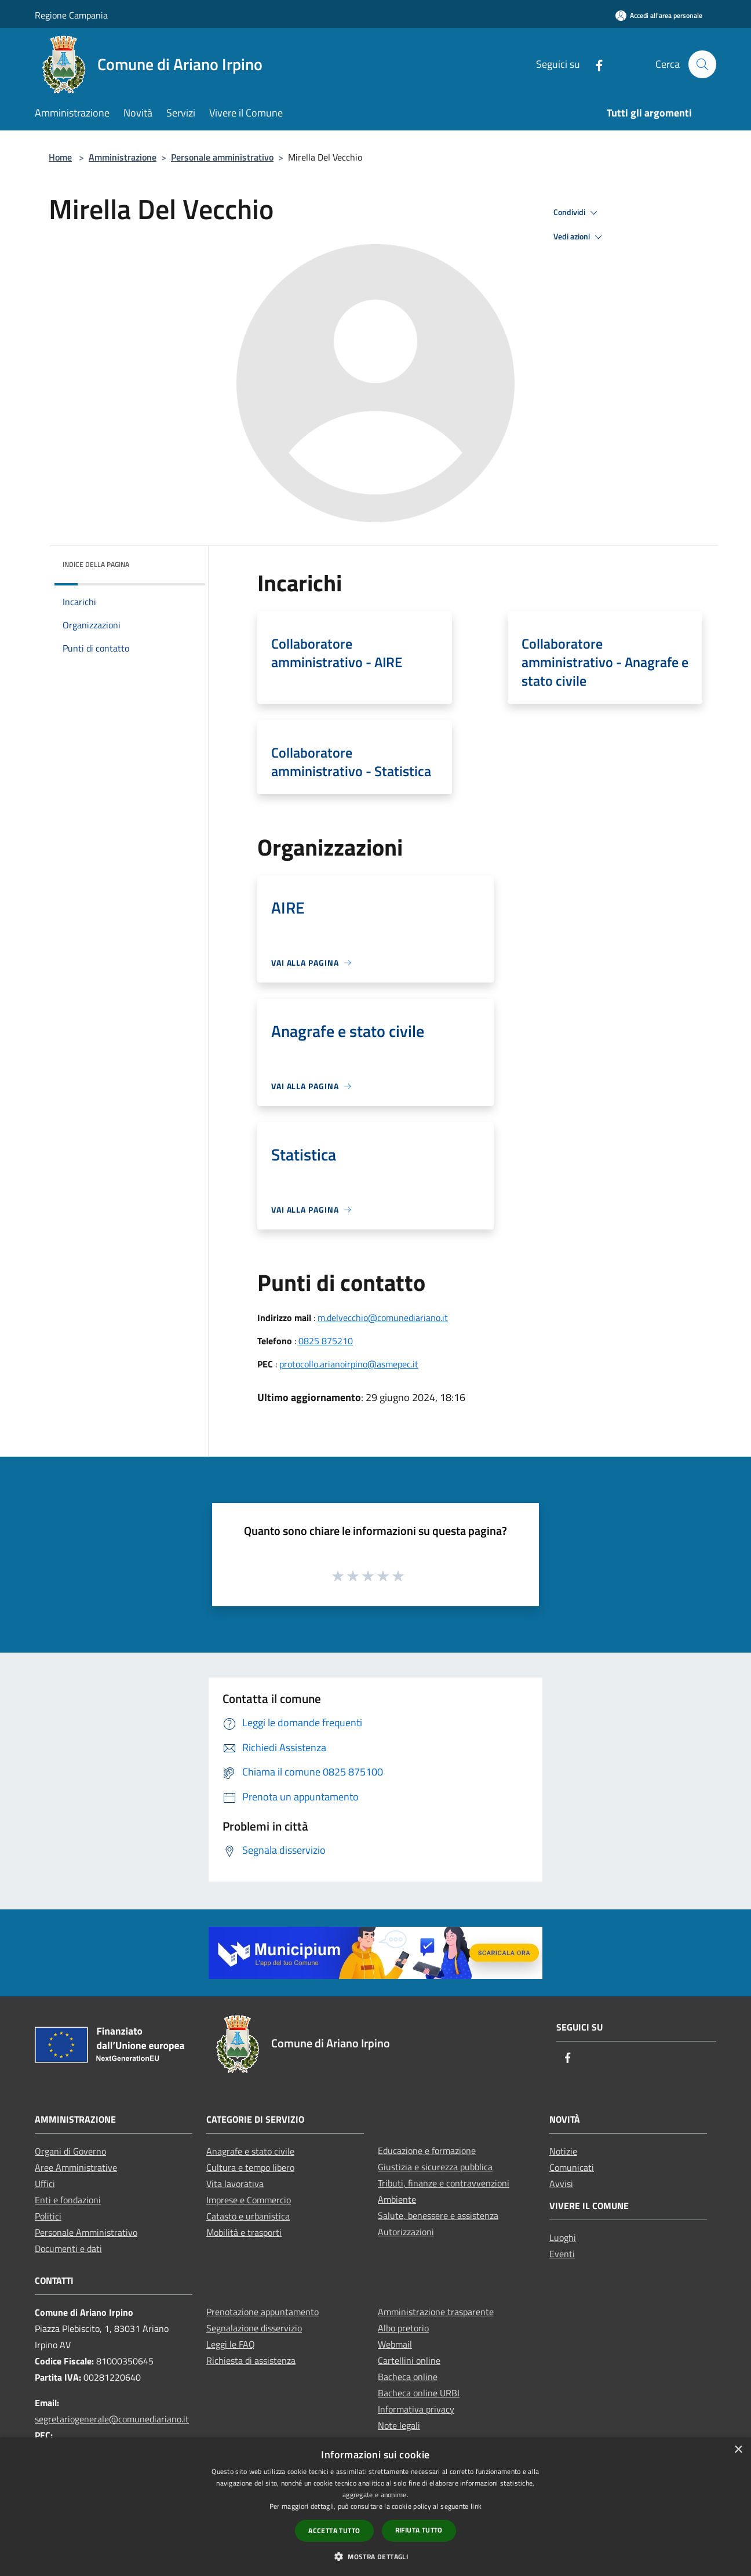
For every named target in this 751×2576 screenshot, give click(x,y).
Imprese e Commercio (248, 2200)
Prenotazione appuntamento (262, 2312)
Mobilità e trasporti (244, 2232)
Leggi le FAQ (230, 2344)
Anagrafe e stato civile (250, 2151)
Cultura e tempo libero (250, 2167)
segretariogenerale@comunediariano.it (112, 2419)
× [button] (738, 2450)
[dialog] (375, 2506)
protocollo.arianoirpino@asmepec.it (348, 1364)
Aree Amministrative (76, 2167)
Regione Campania (71, 15)
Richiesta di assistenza (251, 2360)
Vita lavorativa (235, 2184)
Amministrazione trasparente (436, 2312)
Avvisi (561, 2184)
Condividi (577, 213)
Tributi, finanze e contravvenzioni (443, 2183)
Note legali (399, 2425)
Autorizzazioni (406, 2232)
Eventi (562, 2254)
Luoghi (562, 2237)
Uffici (45, 2184)
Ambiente (397, 2199)
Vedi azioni (579, 237)
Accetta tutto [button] (334, 2530)
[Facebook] (594, 64)
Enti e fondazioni (68, 2200)
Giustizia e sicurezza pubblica (435, 2167)
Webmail (395, 2344)
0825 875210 (325, 1341)
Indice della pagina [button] (96, 564)
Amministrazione (122, 157)
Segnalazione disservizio (254, 2328)
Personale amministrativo (222, 157)
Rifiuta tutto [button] (419, 2529)
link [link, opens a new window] (476, 2506)
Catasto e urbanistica (248, 2216)
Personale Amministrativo (86, 2232)
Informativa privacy (416, 2409)
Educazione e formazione (427, 2150)
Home (60, 157)
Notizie (563, 2151)
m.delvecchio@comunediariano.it (383, 1318)
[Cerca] (702, 64)
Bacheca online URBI (419, 2393)
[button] (375, 2556)
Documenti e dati (68, 2248)
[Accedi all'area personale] (658, 15)
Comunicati (571, 2167)
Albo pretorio (403, 2328)
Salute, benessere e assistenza (438, 2215)
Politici (48, 2216)
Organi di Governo (70, 2151)
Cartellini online (409, 2360)
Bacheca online (408, 2377)
